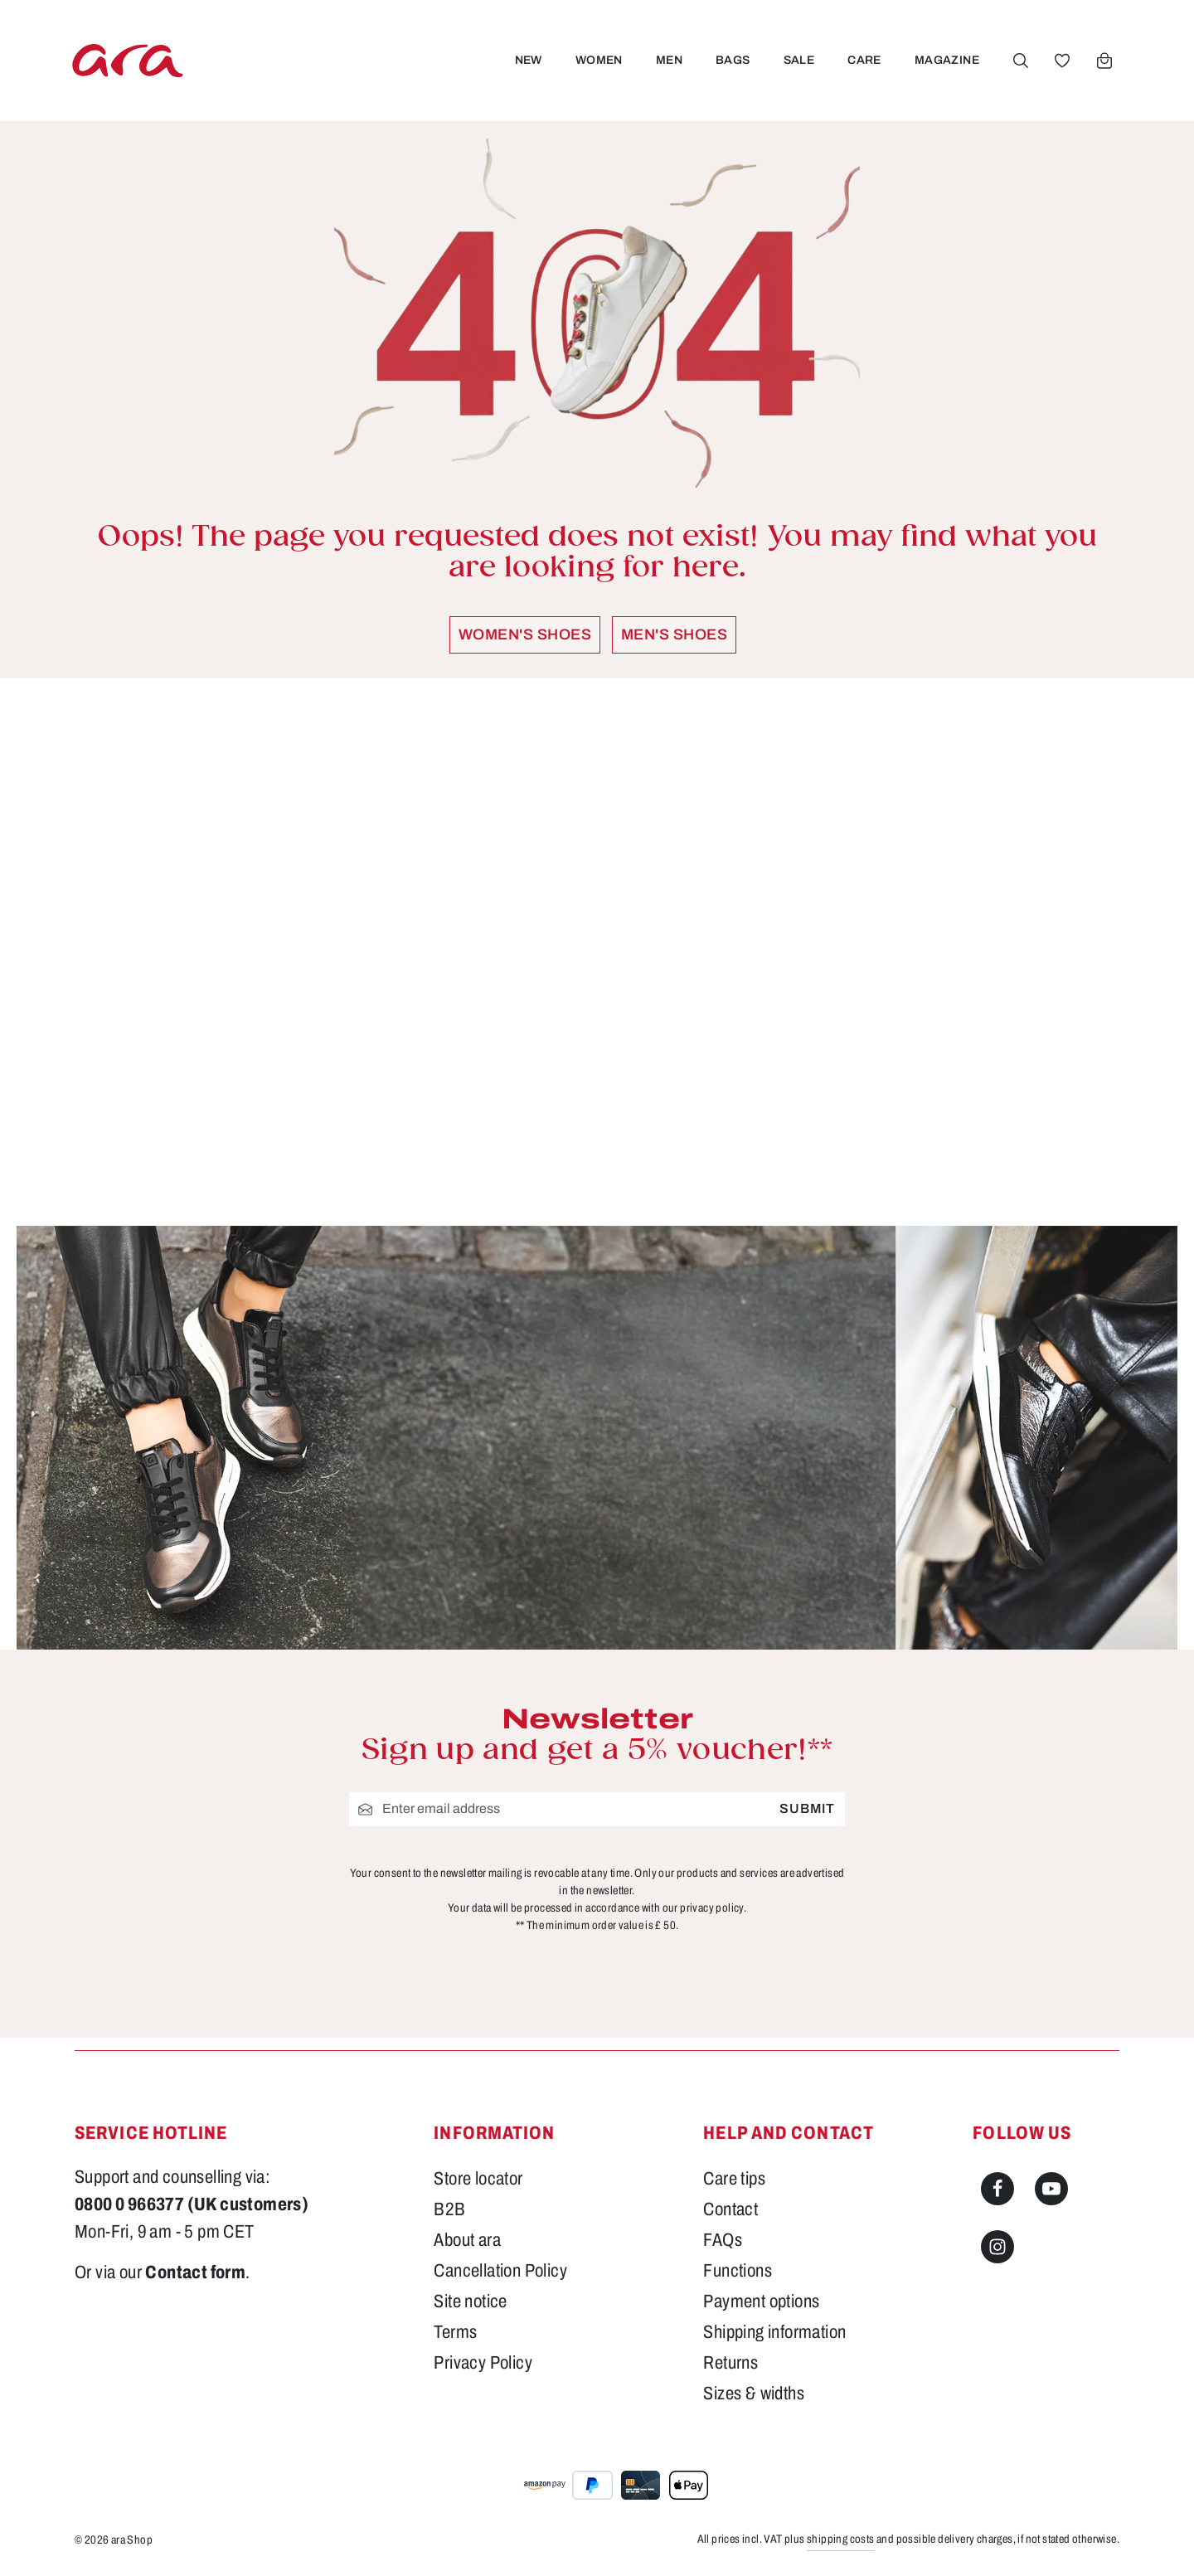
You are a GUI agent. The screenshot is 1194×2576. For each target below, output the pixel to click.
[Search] (1020, 60)
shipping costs (841, 2539)
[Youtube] (1051, 2188)
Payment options (761, 2301)
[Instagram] (997, 2246)
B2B (449, 2209)
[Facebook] (997, 2188)
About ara (467, 2240)
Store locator (478, 2179)
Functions (737, 2271)
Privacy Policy (483, 2363)
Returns (730, 2363)
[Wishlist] (1062, 60)
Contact (730, 2209)
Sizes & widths (753, 2393)
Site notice (470, 2301)
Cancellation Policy (500, 2271)
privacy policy (712, 1907)
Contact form (195, 2272)
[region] (597, 952)
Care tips (734, 2179)
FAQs (722, 2240)
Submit (807, 1808)
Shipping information (774, 2332)
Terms (455, 2332)
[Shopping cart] (1104, 60)
